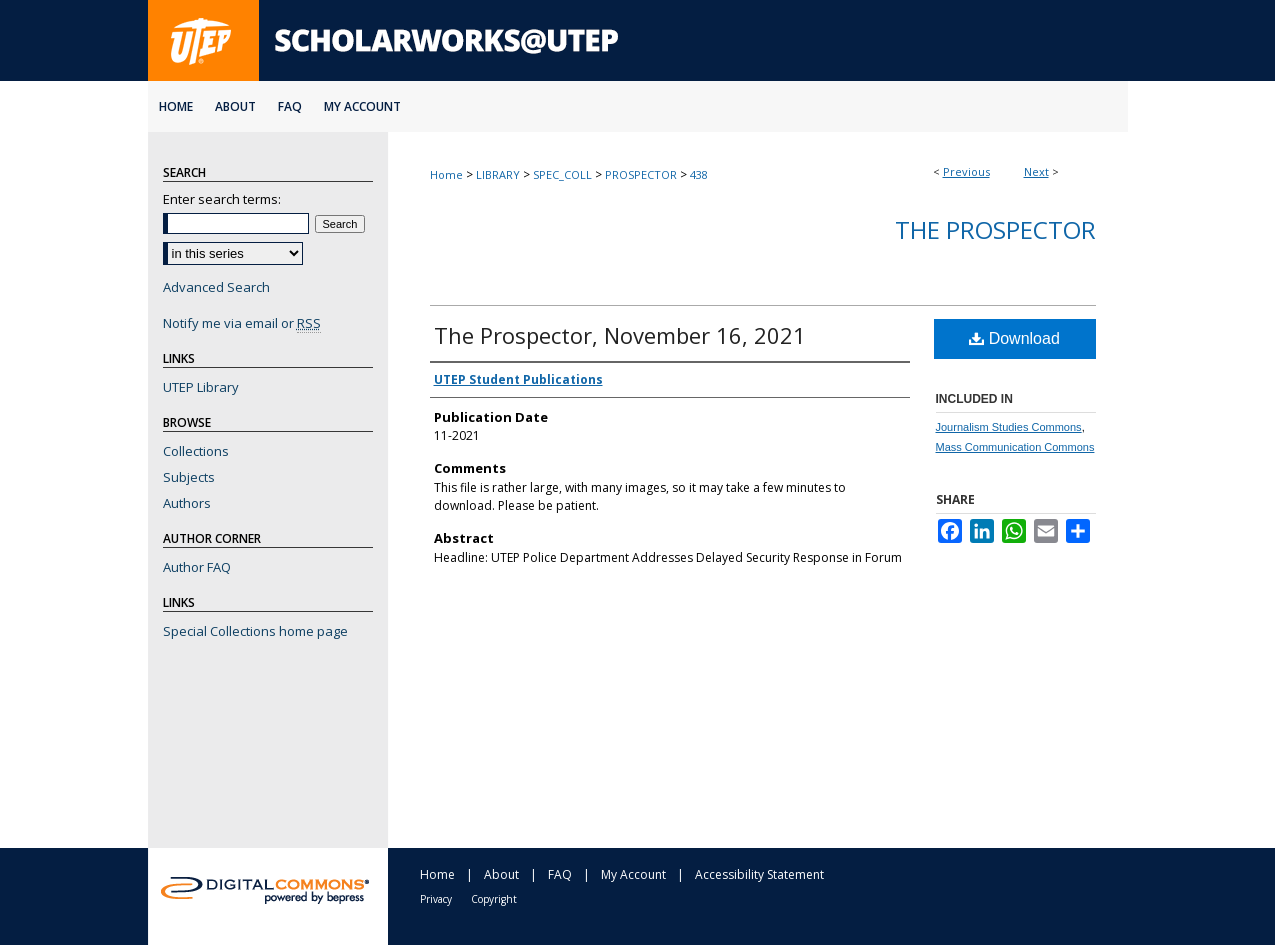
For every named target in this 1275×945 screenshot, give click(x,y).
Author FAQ (197, 567)
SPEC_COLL (562, 174)
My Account (633, 874)
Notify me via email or (242, 323)
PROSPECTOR (641, 174)
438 (699, 174)
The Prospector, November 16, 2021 (620, 335)
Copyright (494, 899)
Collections (196, 451)
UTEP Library (201, 387)
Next (1036, 171)
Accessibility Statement (759, 874)
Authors (187, 503)
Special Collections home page (255, 631)
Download (1014, 338)
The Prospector (995, 229)
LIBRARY (498, 174)
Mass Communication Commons (1015, 447)
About (501, 874)
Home (446, 174)
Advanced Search (216, 287)
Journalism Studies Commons (1009, 427)
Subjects (189, 477)
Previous (966, 171)
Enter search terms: (222, 199)
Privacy (436, 899)
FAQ (560, 874)
